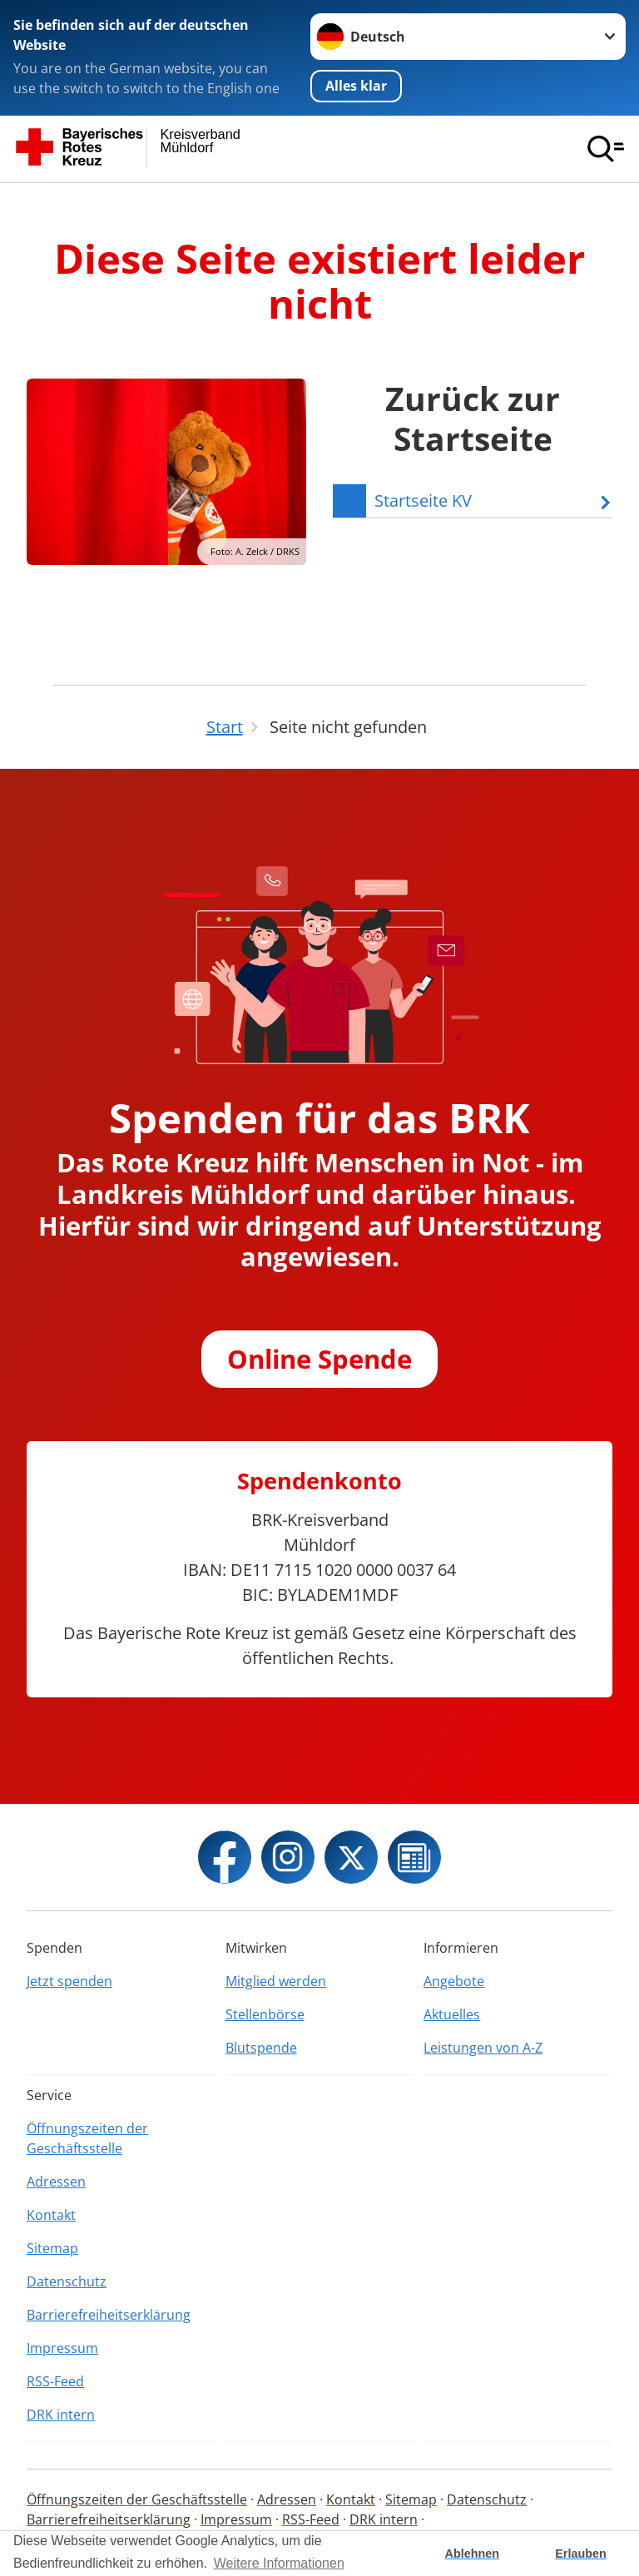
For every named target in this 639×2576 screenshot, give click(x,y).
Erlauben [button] (581, 2553)
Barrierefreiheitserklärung (109, 2315)
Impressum (62, 2348)
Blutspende (261, 2048)
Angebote (454, 1981)
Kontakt (51, 2215)
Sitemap (52, 2248)
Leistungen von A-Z (483, 2048)
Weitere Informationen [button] (279, 2563)
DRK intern (61, 2414)
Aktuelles (452, 2014)
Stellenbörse (265, 2014)
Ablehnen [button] (472, 2553)
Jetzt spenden (69, 1981)
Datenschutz (66, 2281)
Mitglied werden (275, 1981)
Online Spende (319, 1358)
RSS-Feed (55, 2381)
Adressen (56, 2181)
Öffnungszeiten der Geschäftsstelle (87, 2138)
